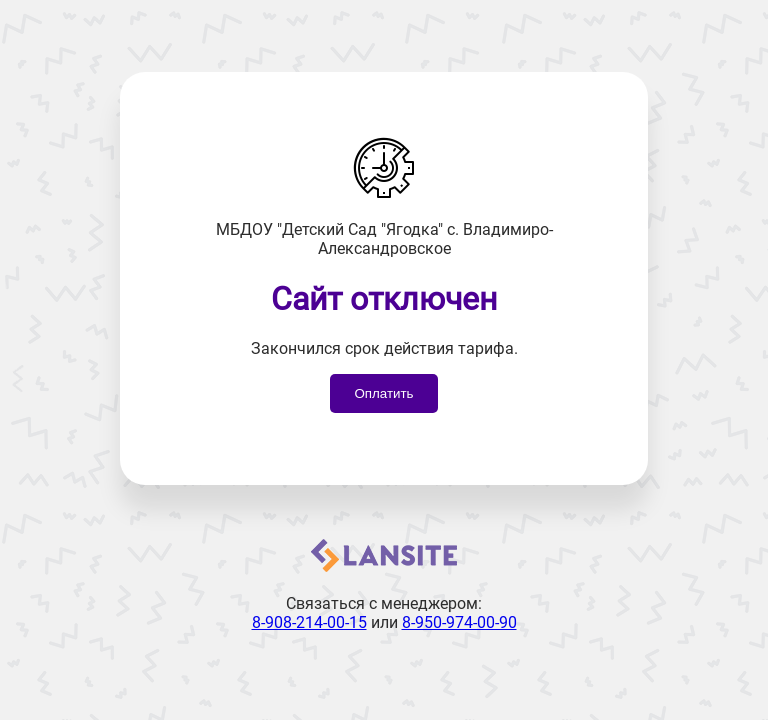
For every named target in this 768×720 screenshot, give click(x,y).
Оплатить (383, 393)
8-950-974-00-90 (459, 622)
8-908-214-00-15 (309, 622)
